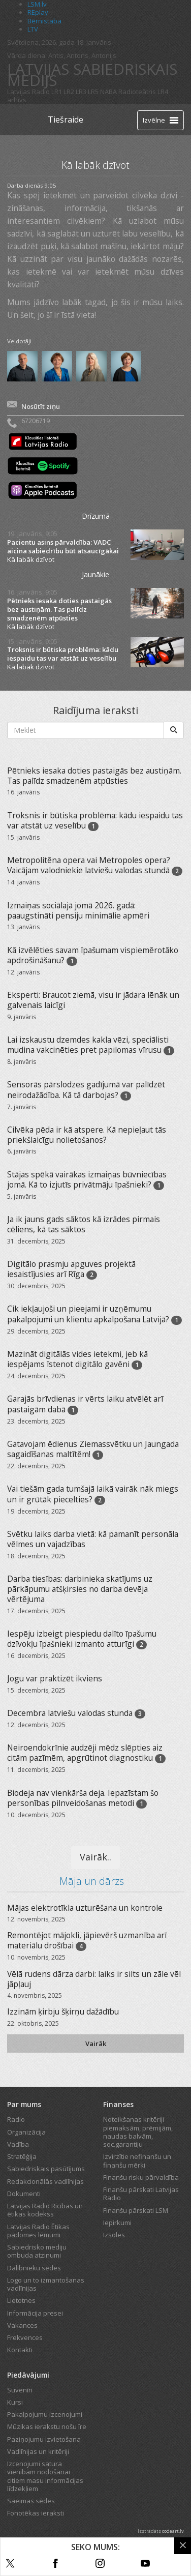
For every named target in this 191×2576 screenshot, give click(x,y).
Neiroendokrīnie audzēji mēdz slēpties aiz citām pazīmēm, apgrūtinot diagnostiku (85, 1752)
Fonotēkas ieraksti (35, 2513)
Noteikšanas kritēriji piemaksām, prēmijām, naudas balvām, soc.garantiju (138, 2132)
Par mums (24, 2104)
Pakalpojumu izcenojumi (44, 2414)
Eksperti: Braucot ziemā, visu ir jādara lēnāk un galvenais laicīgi (93, 1000)
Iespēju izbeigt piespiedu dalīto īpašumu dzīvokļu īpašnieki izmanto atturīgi (81, 1638)
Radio (16, 2119)
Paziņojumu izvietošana (44, 2439)
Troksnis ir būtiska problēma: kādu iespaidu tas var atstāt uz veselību (62, 654)
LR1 (56, 91)
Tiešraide (65, 119)
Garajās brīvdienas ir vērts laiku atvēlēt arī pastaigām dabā (85, 1403)
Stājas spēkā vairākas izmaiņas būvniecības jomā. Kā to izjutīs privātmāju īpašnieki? (87, 1179)
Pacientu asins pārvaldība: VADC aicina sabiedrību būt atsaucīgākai (63, 546)
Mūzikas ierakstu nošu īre (46, 2426)
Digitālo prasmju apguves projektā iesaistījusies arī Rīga (71, 1269)
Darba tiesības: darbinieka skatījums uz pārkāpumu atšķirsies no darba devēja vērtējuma (79, 1589)
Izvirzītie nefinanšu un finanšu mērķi (137, 2160)
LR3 (81, 91)
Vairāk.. (95, 1857)
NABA (108, 91)
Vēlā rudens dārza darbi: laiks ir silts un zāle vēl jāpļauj (94, 1979)
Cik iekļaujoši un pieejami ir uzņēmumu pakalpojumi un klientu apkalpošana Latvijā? (89, 1313)
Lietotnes (21, 2300)
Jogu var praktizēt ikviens (54, 1678)
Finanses (118, 2104)
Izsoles (114, 2234)
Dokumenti (24, 2193)
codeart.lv (173, 2531)
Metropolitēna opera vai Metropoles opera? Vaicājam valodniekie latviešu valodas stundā (88, 865)
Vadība (18, 2144)
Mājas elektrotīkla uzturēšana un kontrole (85, 1907)
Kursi (15, 2402)
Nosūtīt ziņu (40, 406)
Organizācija (26, 2132)
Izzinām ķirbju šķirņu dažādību (63, 2011)
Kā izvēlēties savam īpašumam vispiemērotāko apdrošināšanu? (92, 955)
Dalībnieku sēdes (34, 2267)
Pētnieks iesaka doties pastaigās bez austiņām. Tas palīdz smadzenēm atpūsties (59, 610)
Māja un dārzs (91, 1881)
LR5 (93, 91)
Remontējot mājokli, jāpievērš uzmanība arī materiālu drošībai (87, 1940)
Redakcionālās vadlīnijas (45, 2181)
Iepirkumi (117, 2222)
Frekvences (25, 2337)
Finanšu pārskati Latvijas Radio (141, 2193)
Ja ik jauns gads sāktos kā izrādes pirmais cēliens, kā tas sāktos (83, 1224)
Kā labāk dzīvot (30, 559)
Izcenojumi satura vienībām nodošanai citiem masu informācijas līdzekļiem (45, 2476)
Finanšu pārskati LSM (135, 2210)
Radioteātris (137, 91)
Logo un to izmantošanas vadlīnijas (45, 2284)
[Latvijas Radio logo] (25, 119)
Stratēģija (22, 2156)
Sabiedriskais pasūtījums (46, 2168)
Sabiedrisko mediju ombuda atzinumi (37, 2251)
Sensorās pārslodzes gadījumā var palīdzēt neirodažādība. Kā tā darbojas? (86, 1089)
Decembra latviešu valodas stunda (70, 1713)
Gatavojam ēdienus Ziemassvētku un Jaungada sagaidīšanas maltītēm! (93, 1449)
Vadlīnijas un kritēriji (38, 2451)
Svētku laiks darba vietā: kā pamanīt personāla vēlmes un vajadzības (92, 1539)
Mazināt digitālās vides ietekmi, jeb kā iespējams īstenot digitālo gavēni (77, 1359)
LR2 (68, 91)
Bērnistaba (44, 20)
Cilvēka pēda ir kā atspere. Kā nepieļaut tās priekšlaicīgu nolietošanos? (86, 1134)
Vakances (22, 2325)
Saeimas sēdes (31, 2500)
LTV (32, 29)
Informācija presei (35, 2313)
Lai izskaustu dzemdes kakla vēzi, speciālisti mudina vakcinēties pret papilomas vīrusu (88, 1044)
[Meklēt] (174, 730)
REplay (37, 12)
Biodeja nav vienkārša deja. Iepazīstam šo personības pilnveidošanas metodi (82, 1798)
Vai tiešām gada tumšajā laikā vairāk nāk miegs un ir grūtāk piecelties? (92, 1493)
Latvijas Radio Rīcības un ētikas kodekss (45, 2209)
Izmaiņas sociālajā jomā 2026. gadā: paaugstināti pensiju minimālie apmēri (78, 910)
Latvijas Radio (28, 91)
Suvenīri (20, 2389)
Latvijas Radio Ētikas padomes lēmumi (38, 2230)
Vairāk (95, 2043)
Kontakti (20, 2349)
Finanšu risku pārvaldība (141, 2177)
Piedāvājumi (28, 2375)
